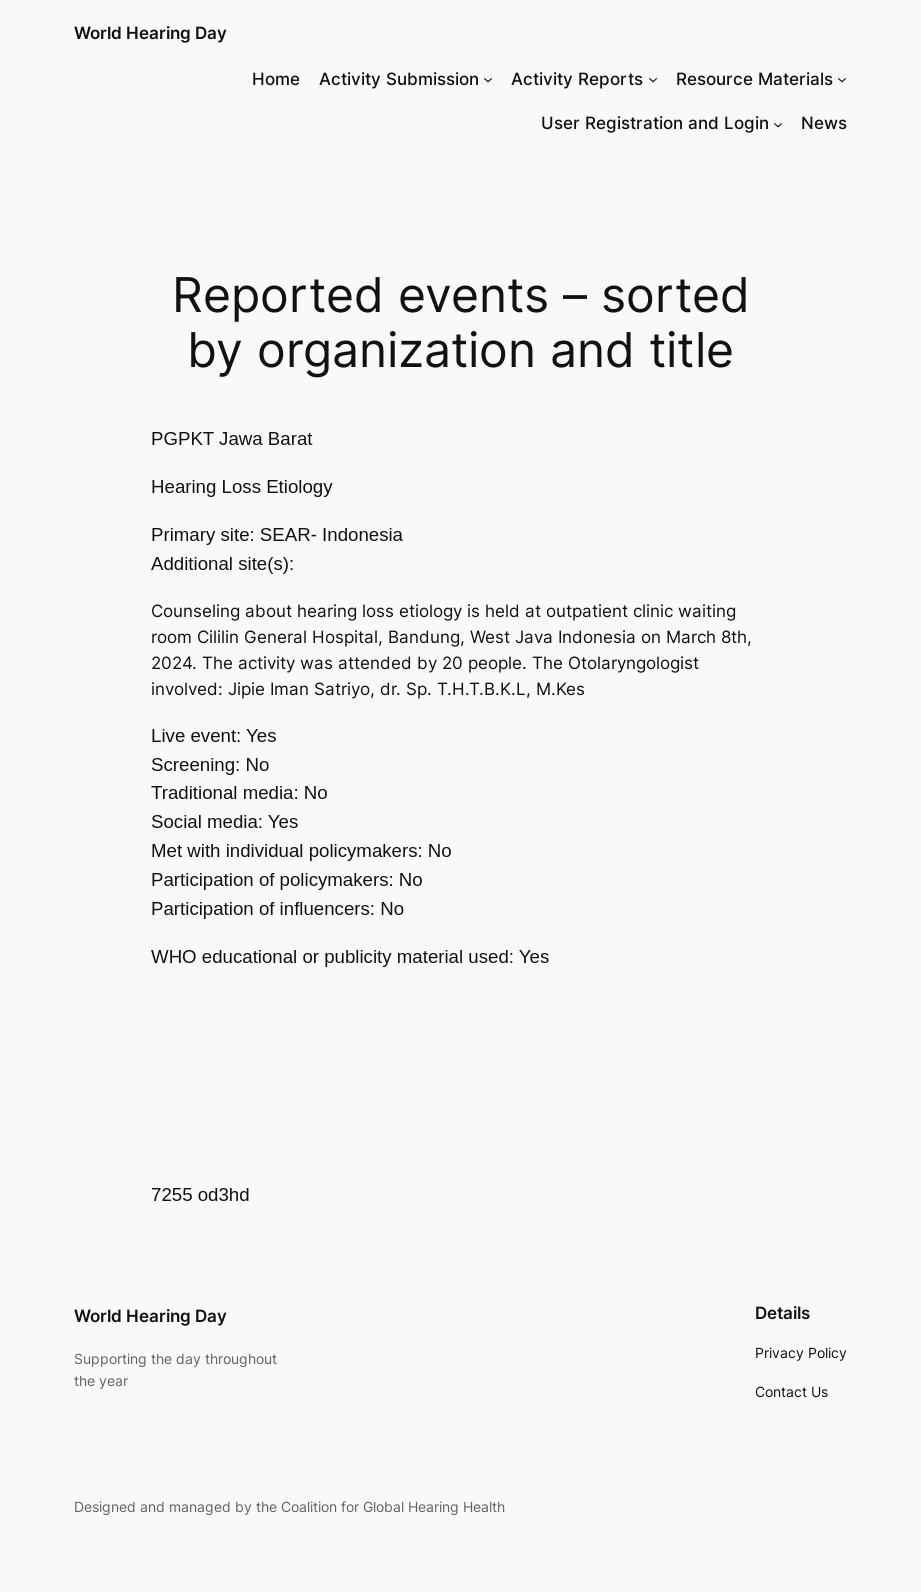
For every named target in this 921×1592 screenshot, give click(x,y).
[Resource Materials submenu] (842, 79)
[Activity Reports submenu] (653, 79)
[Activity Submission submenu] (488, 79)
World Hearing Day (150, 32)
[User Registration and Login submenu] (778, 123)
